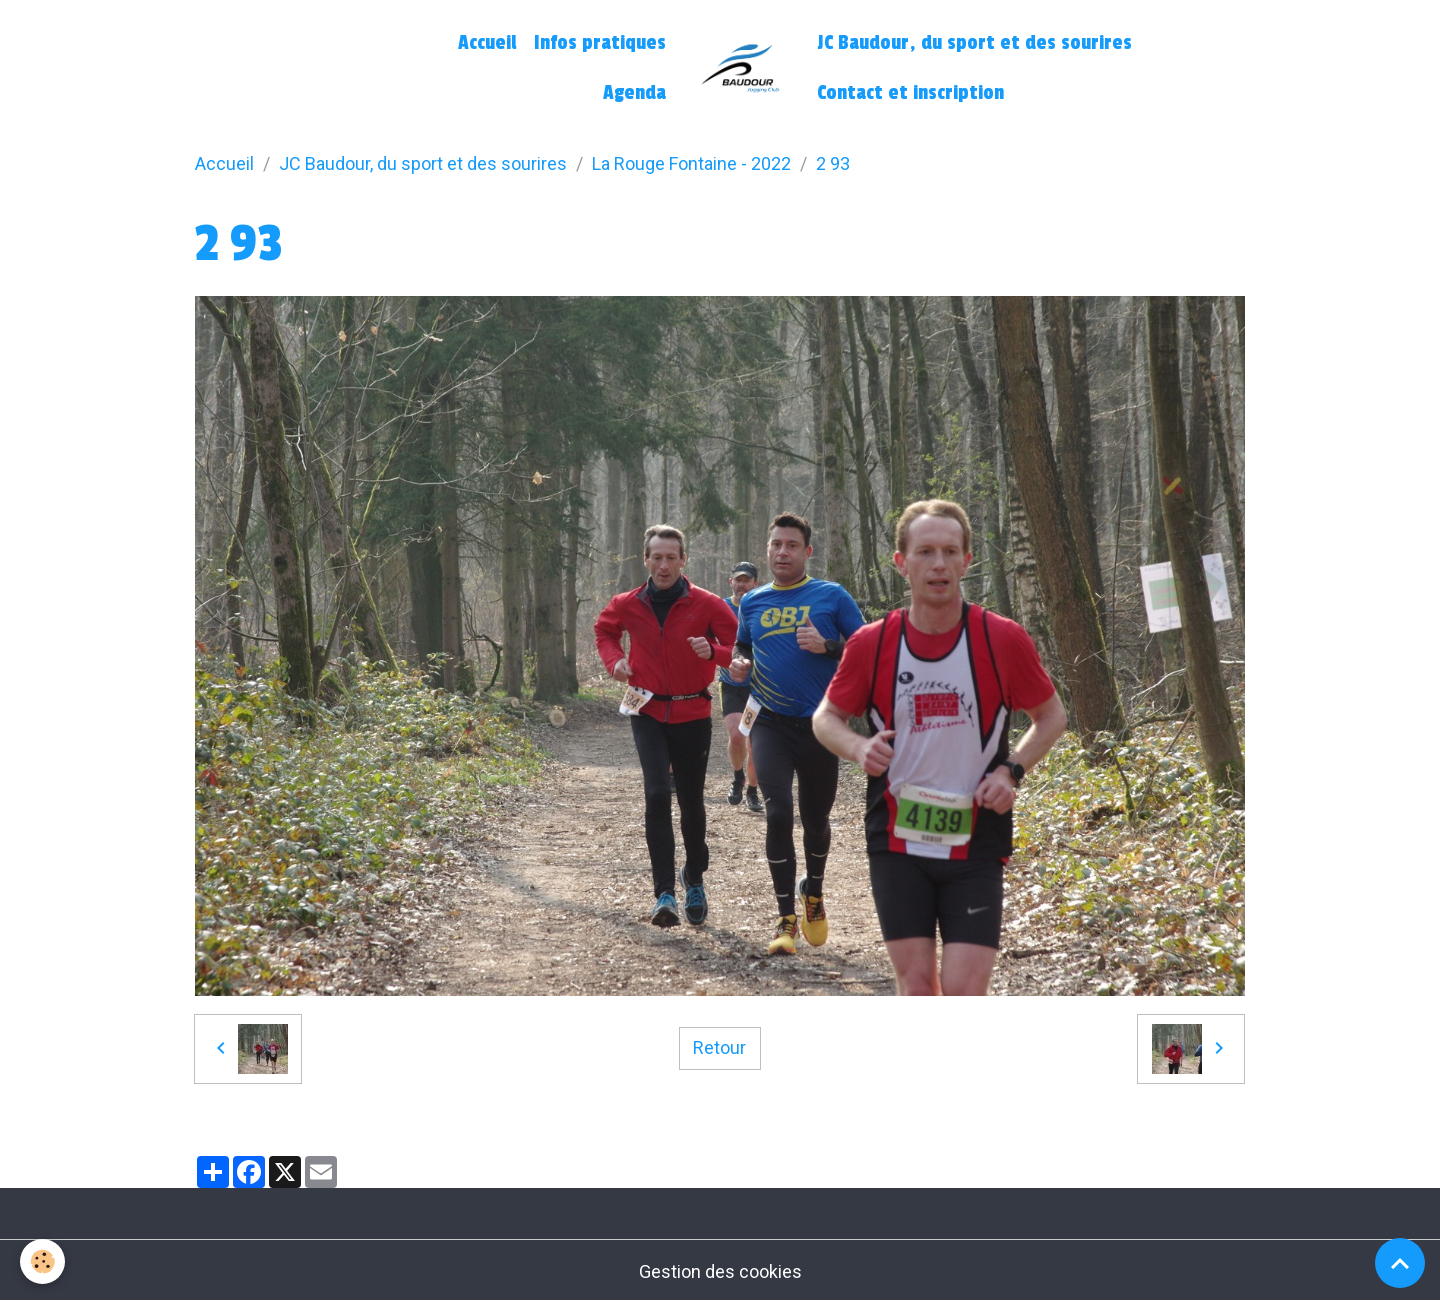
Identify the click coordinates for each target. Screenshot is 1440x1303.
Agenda (634, 93)
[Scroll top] (1400, 1263)
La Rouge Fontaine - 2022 (691, 163)
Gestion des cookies (720, 1271)
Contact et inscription (910, 93)
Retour (719, 1047)
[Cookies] (42, 1261)
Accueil (487, 43)
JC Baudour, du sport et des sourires (974, 43)
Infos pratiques (600, 43)
